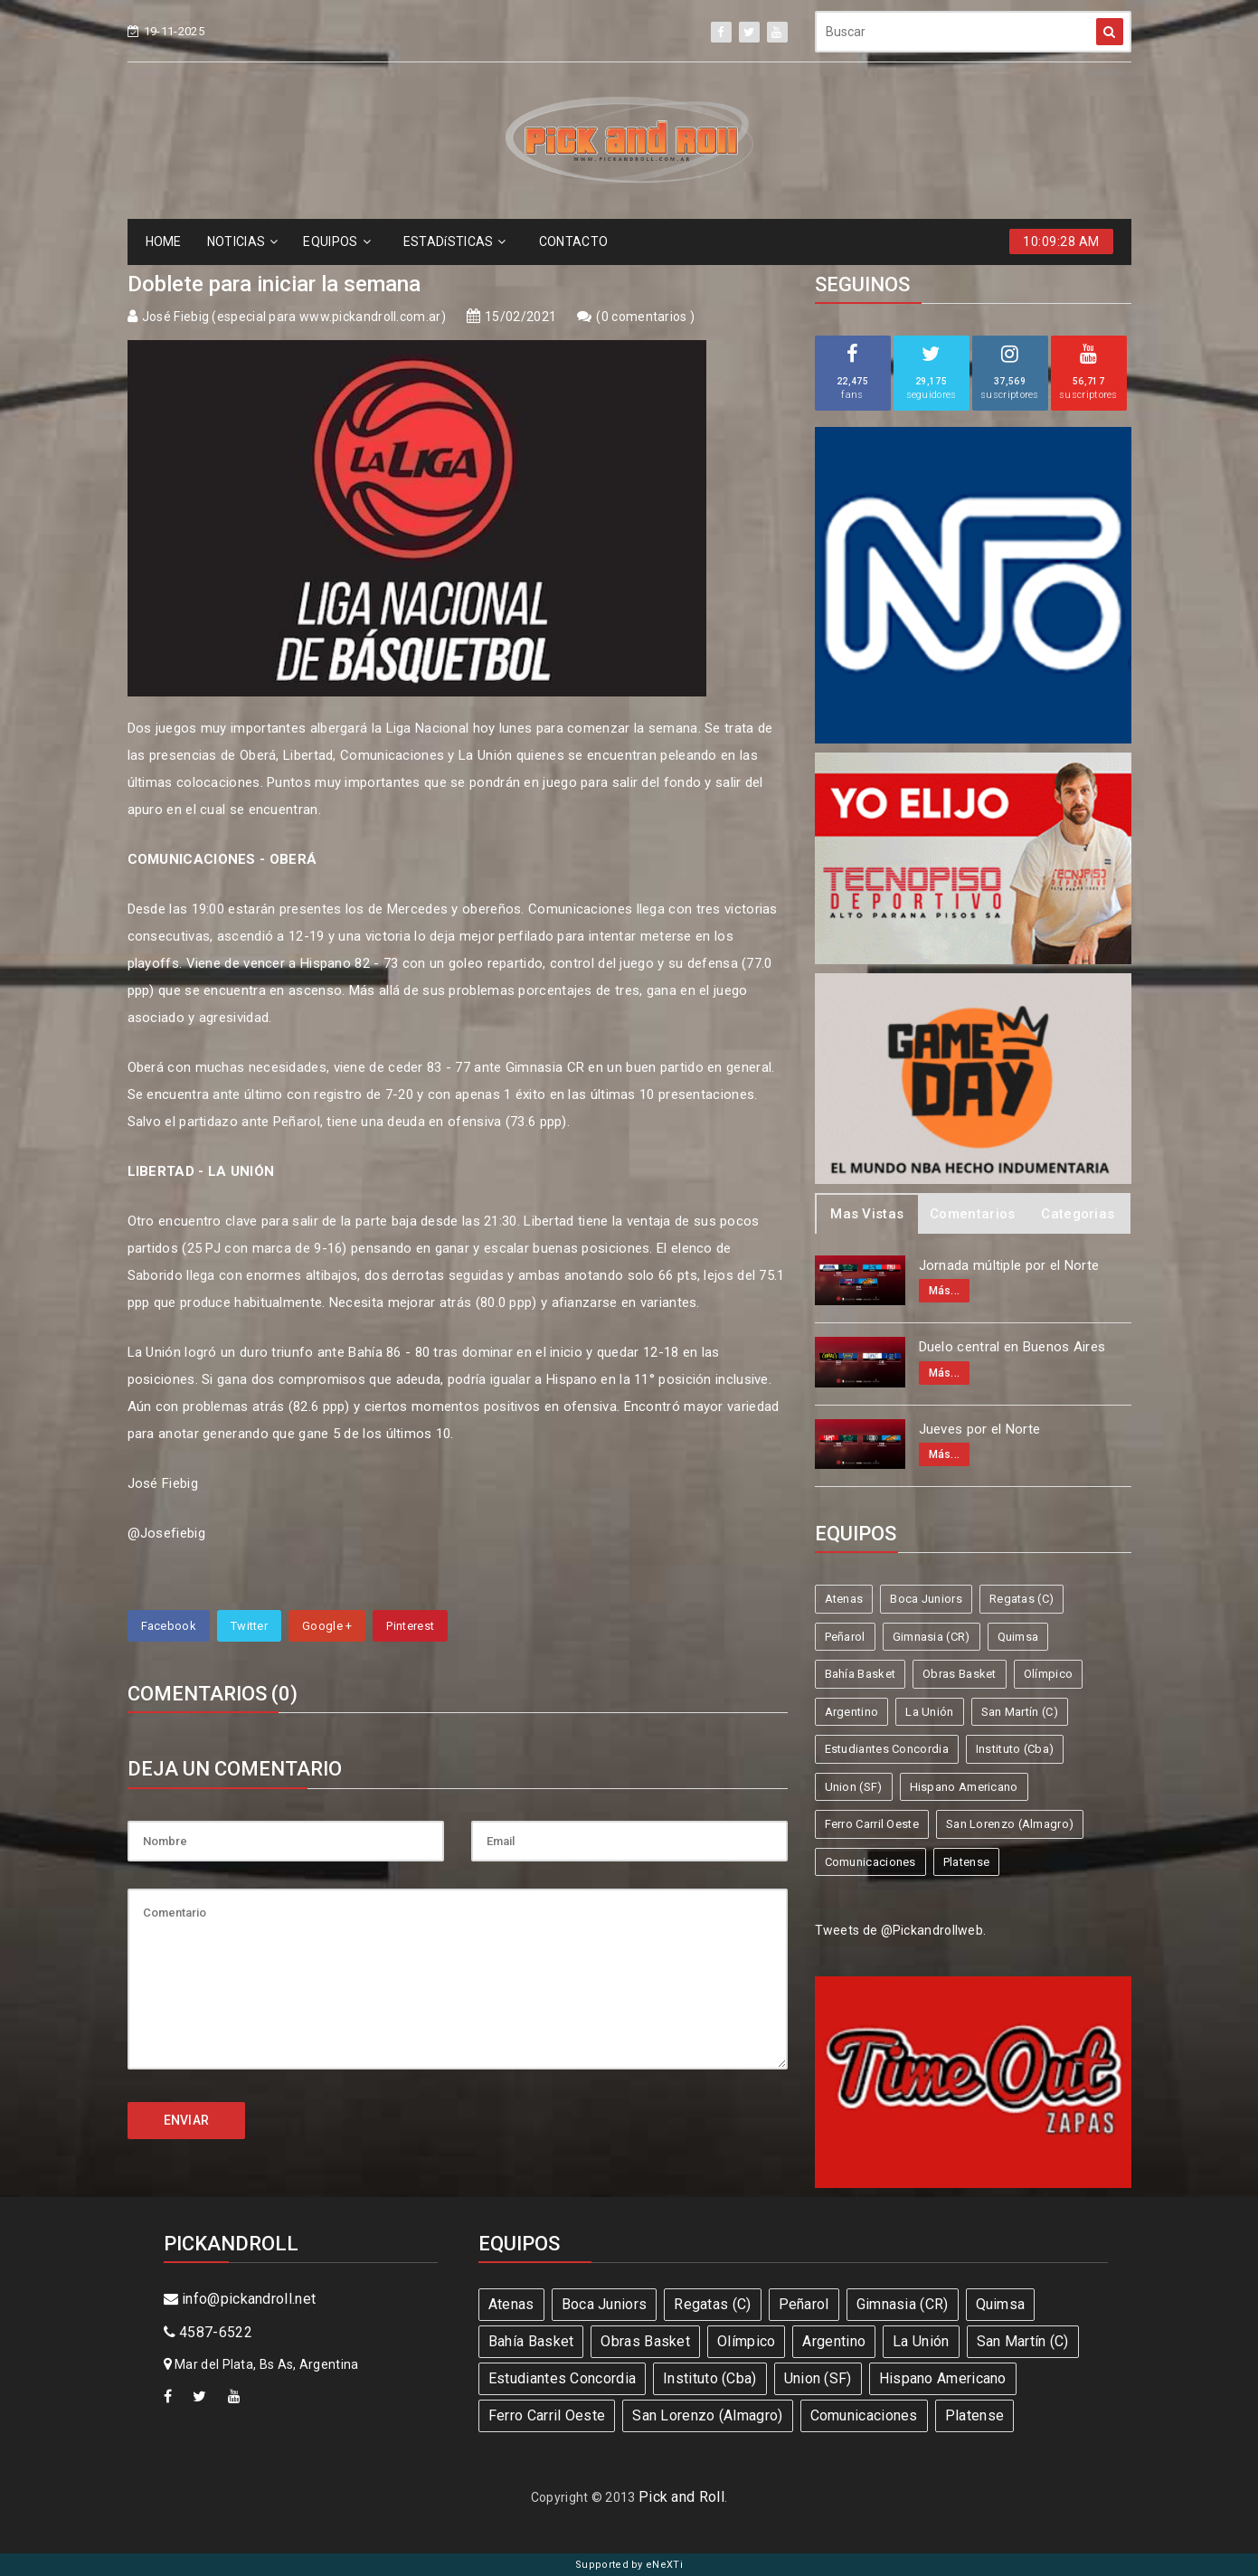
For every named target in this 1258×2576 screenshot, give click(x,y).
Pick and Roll (681, 2496)
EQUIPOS (336, 241)
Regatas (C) (1021, 1598)
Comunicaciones (870, 1862)
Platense (966, 1862)
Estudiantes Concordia (887, 1749)
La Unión (929, 1712)
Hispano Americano (964, 1787)
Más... (944, 1290)
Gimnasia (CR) (931, 1636)
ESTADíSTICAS (454, 241)
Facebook (168, 1626)
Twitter (249, 1626)
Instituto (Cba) (1015, 1749)
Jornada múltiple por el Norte (1009, 1265)
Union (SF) (854, 1787)
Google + (327, 1626)
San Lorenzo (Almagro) (1010, 1824)
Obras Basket (959, 1674)
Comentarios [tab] (972, 1214)
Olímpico (1048, 1674)
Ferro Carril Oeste (872, 1824)
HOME (164, 241)
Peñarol (845, 1636)
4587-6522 (208, 2332)
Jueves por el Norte (980, 1429)
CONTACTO (573, 241)
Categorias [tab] (1077, 1214)
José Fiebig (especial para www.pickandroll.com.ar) (294, 316)
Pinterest (410, 1626)
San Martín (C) (1019, 1712)
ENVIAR (187, 2120)
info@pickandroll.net (240, 2298)
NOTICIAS (243, 241)
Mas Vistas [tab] (866, 1214)
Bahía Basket (860, 1674)
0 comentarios (645, 316)
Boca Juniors (926, 1598)
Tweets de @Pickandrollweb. (901, 1930)
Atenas (844, 1598)
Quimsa (1018, 1636)
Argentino (852, 1712)
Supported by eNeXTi (629, 2565)
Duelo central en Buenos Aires (1012, 1347)
